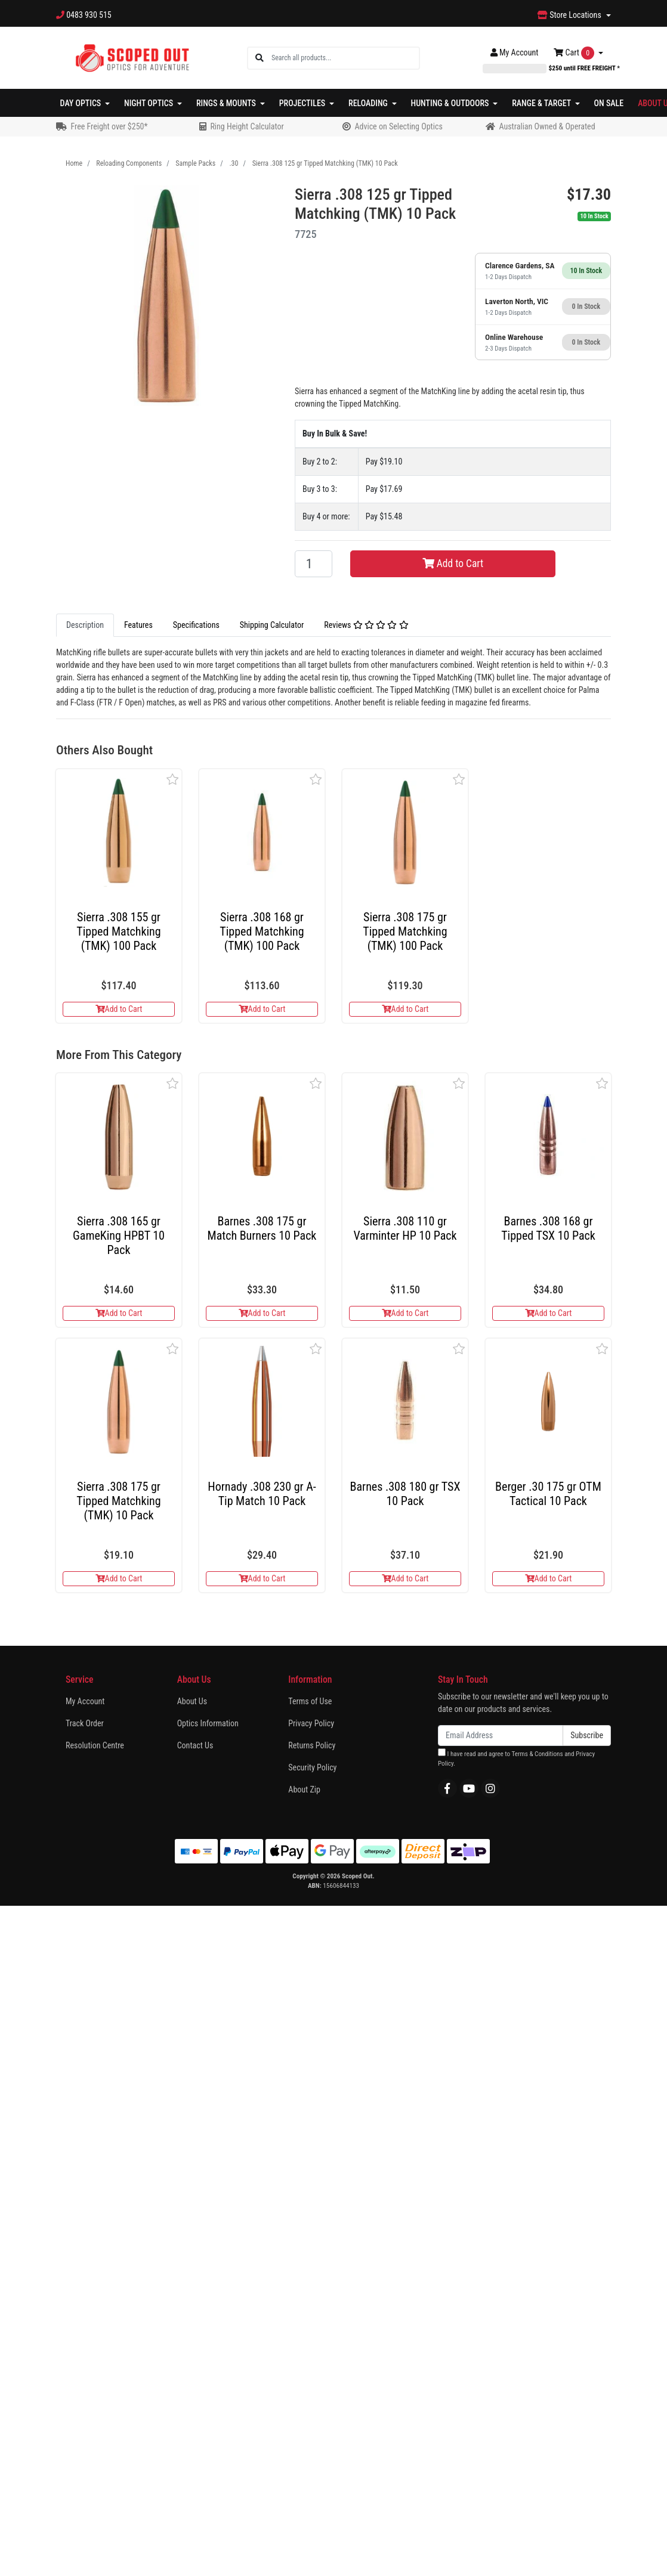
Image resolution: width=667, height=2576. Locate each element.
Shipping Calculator (272, 625)
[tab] (85, 625)
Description (85, 625)
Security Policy (312, 1767)
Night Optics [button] (149, 103)
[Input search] (345, 58)
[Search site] (259, 58)
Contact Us (195, 1745)
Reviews (366, 625)
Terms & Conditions (537, 1754)
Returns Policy (311, 1745)
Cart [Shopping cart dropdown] (575, 53)
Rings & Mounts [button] (227, 103)
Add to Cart (453, 563)
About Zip (304, 1789)
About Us (192, 1701)
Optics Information (208, 1723)
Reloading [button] (369, 103)
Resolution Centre (95, 1745)
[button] (172, 779)
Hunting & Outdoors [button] (451, 103)
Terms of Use (310, 1701)
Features (138, 625)
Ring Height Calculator (246, 126)
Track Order (85, 1723)
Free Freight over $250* (108, 126)
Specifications (196, 625)
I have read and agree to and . (516, 1758)
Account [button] (514, 52)
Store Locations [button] (570, 15)
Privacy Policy (311, 1723)
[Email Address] (500, 1735)
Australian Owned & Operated (547, 126)
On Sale (609, 103)
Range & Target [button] (542, 103)
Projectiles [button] (303, 103)
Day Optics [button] (81, 103)
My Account (85, 1701)
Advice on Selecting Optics (398, 126)
